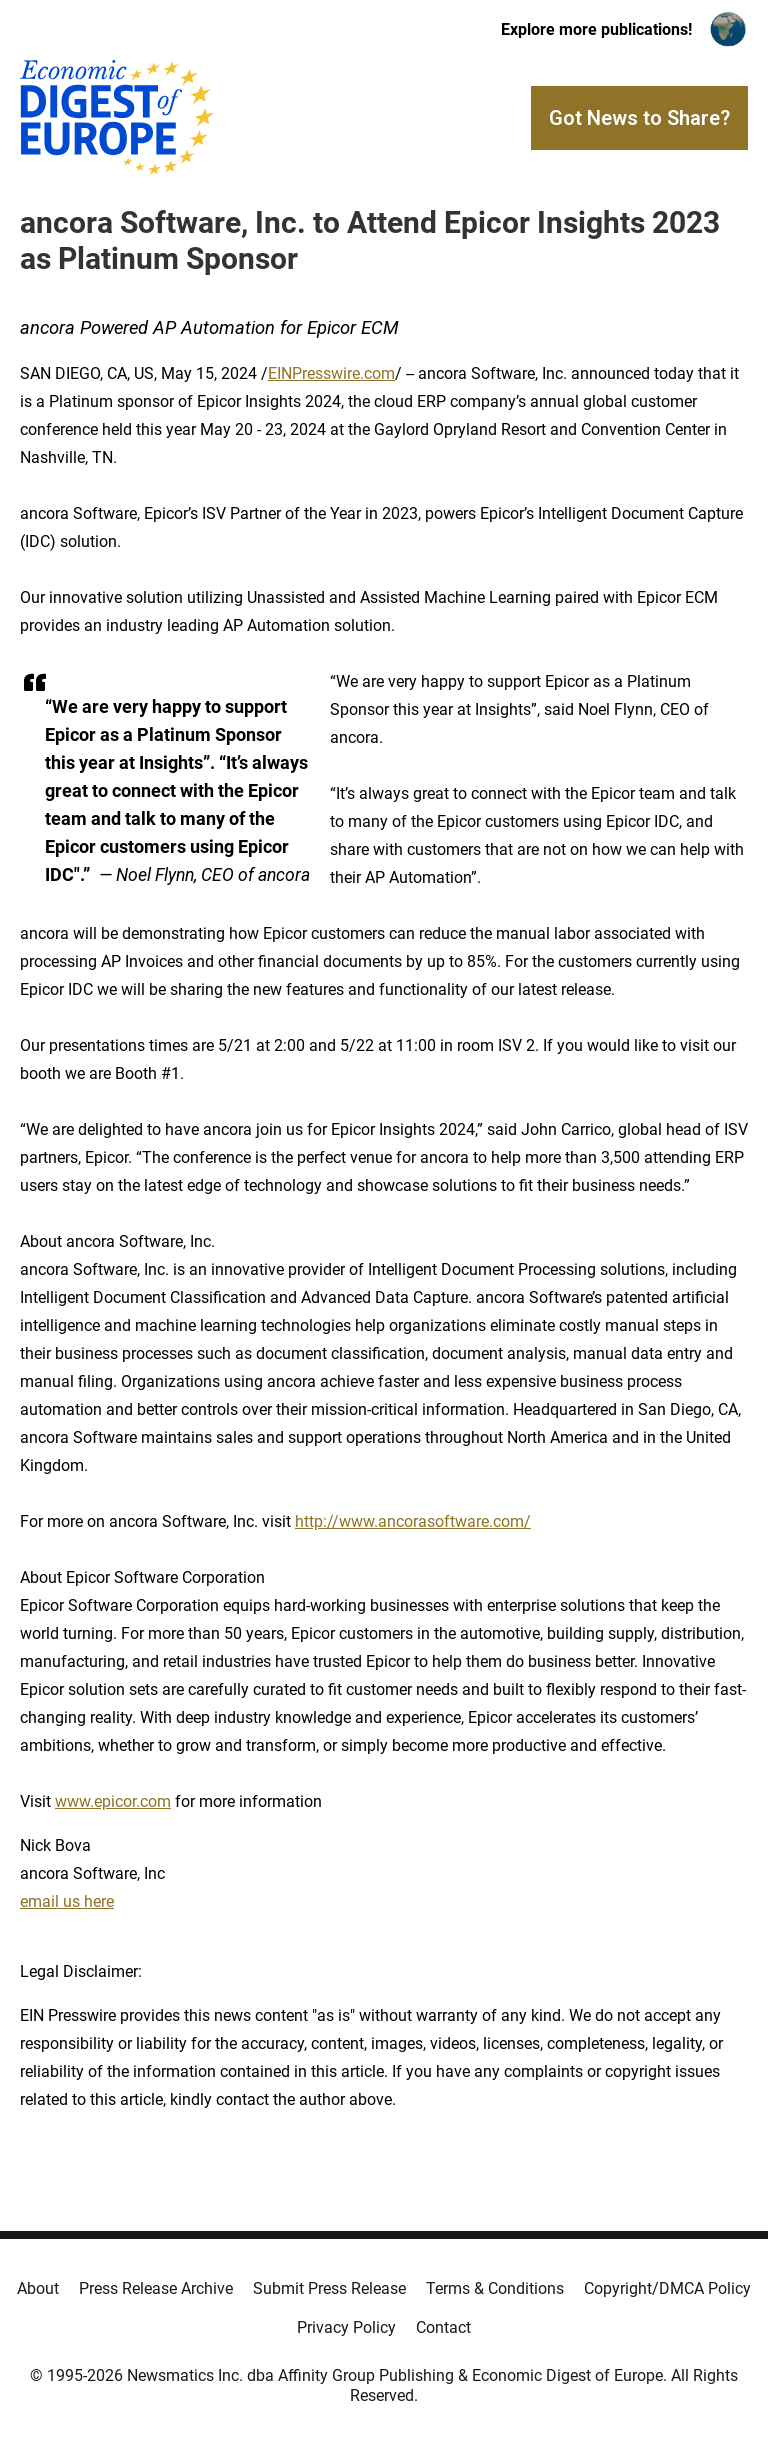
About (38, 2288)
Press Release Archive (156, 2288)
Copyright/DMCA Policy (667, 2288)
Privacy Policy (346, 2327)
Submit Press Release (329, 2288)
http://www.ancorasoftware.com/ (413, 1521)
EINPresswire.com (331, 373)
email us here (67, 1901)
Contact (443, 2327)
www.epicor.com (113, 1801)
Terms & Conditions (495, 2288)
